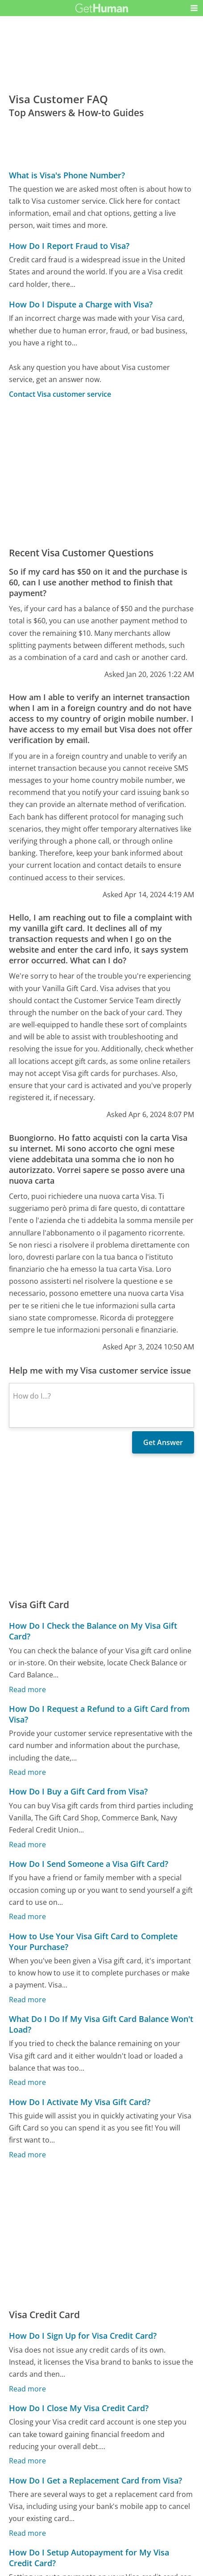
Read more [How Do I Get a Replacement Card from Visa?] (27, 2533)
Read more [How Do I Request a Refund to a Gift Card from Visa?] (27, 1773)
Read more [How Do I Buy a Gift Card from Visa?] (27, 1844)
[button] (194, 8)
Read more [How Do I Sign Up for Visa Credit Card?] (27, 2389)
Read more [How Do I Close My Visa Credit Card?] (27, 2461)
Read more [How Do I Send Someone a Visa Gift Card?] (27, 1917)
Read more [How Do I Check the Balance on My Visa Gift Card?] (27, 1689)
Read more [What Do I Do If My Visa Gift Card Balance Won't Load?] (27, 2083)
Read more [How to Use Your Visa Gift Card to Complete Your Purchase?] (27, 1999)
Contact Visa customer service (60, 394)
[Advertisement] (101, 472)
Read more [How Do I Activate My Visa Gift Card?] (27, 2155)
